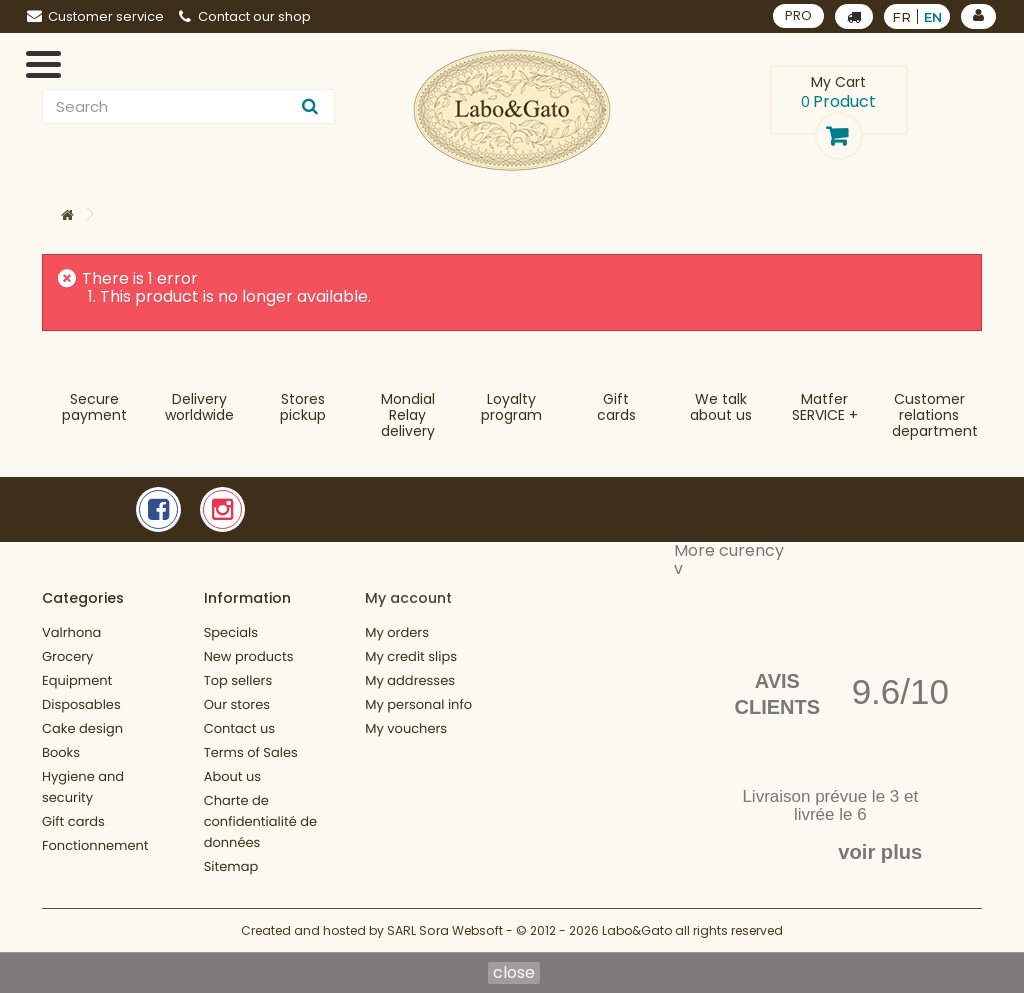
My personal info (418, 704)
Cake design (82, 728)
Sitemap (231, 866)
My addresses (410, 680)
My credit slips (411, 656)
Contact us (239, 728)
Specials (231, 632)
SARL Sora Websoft (445, 930)
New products (249, 656)
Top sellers (238, 680)
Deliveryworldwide (199, 407)
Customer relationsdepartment (935, 415)
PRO (798, 15)
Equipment (77, 680)
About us (233, 776)
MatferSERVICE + (825, 407)
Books (61, 752)
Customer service (95, 16)
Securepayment (94, 407)
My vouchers (406, 728)
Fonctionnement (95, 845)
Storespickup (303, 407)
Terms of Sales (251, 752)
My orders (397, 632)
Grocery (67, 656)
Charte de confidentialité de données (260, 821)
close (514, 973)
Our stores (237, 704)
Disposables (81, 704)
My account (408, 598)
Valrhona (71, 632)
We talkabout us (721, 407)
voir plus (880, 852)
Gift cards (616, 407)
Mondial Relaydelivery (408, 415)
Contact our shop (245, 16)
